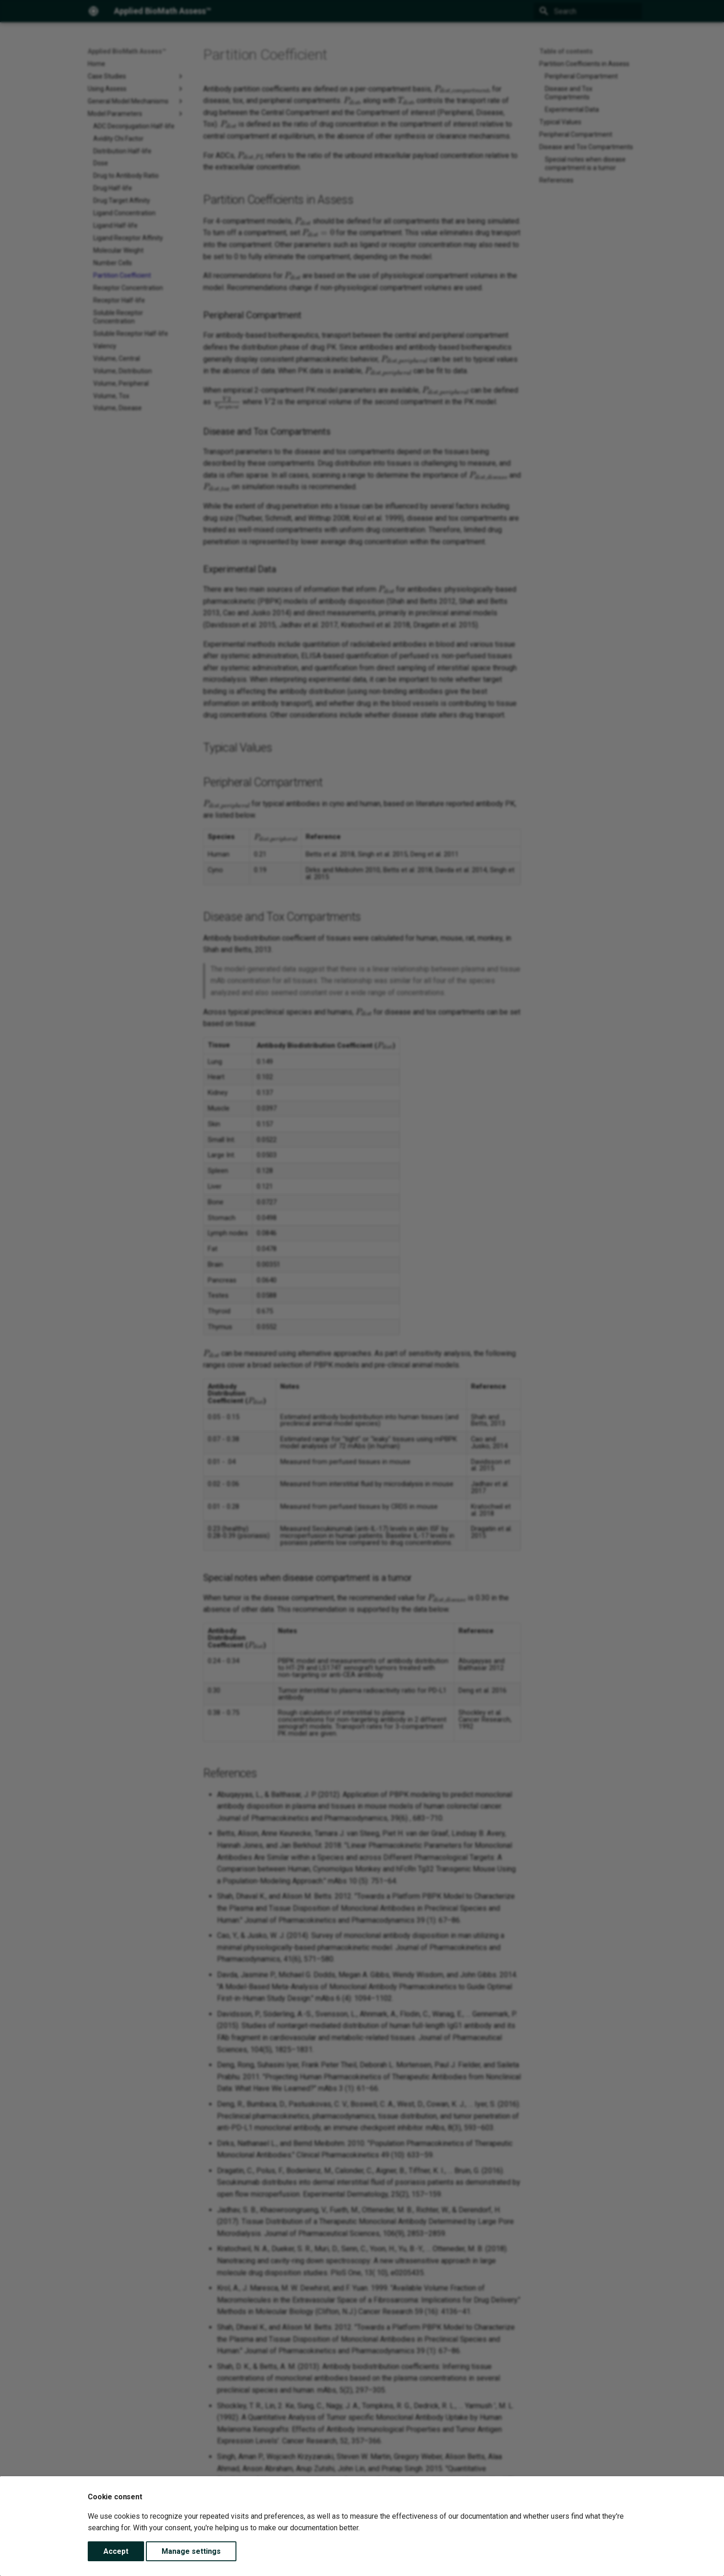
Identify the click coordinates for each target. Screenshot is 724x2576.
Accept (115, 2551)
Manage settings (191, 2551)
